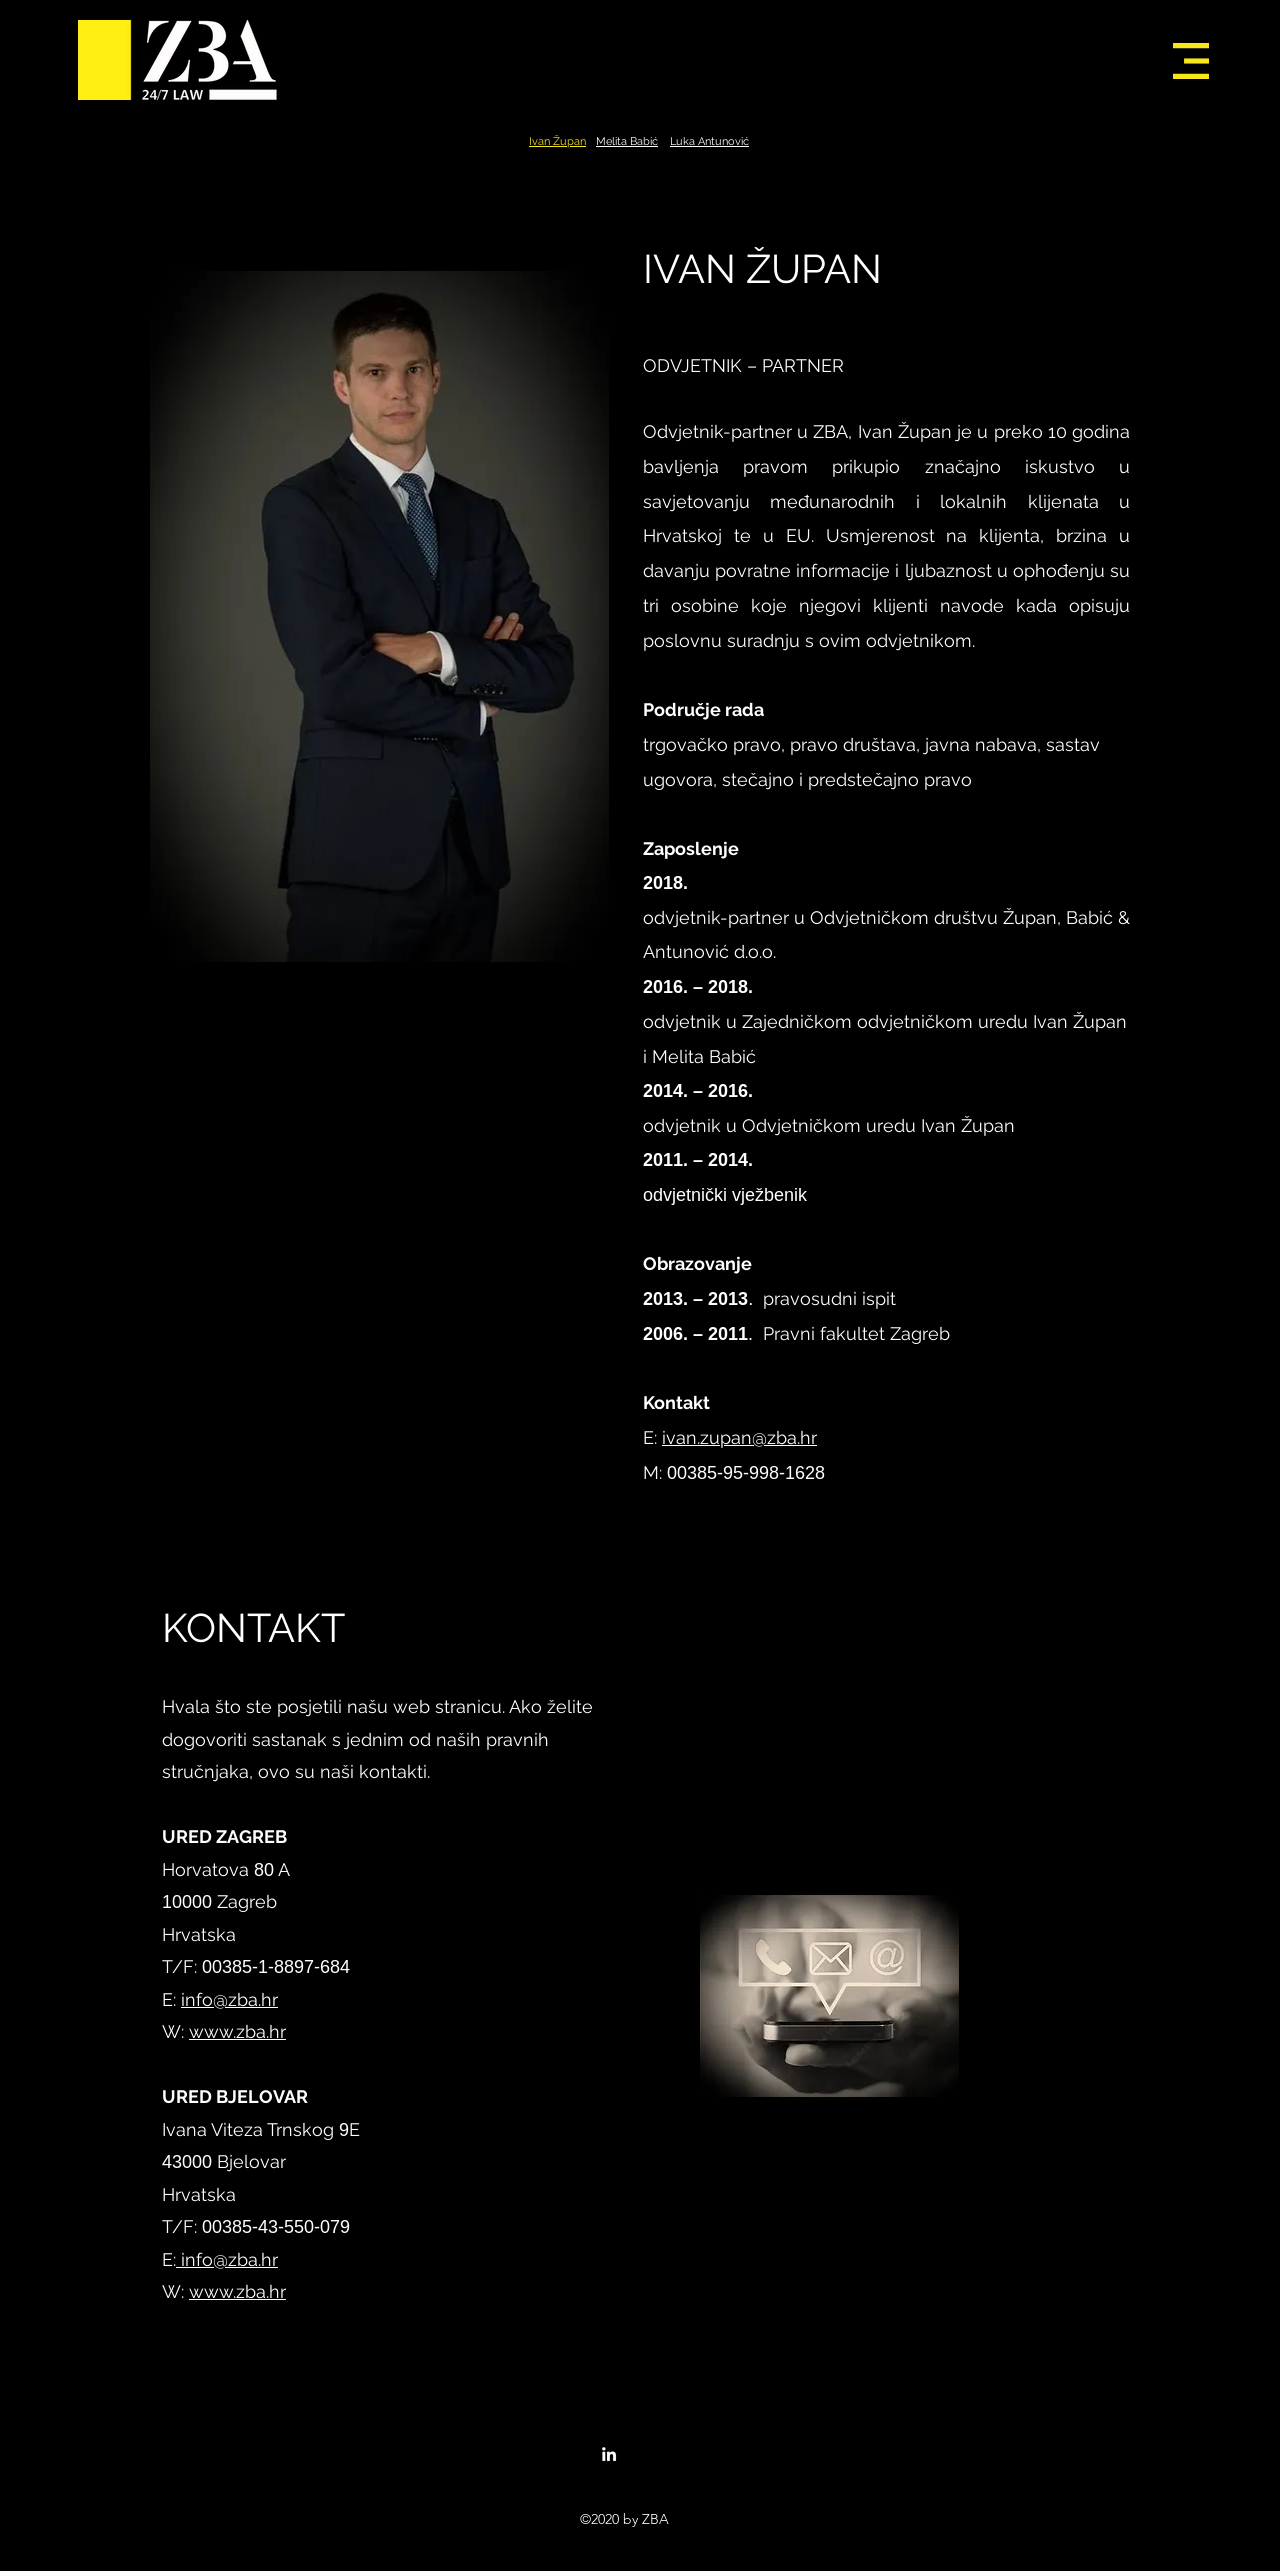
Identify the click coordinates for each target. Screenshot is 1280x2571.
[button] (1191, 61)
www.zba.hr (237, 2031)
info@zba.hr (229, 1999)
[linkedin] (609, 2454)
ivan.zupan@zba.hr (739, 1437)
